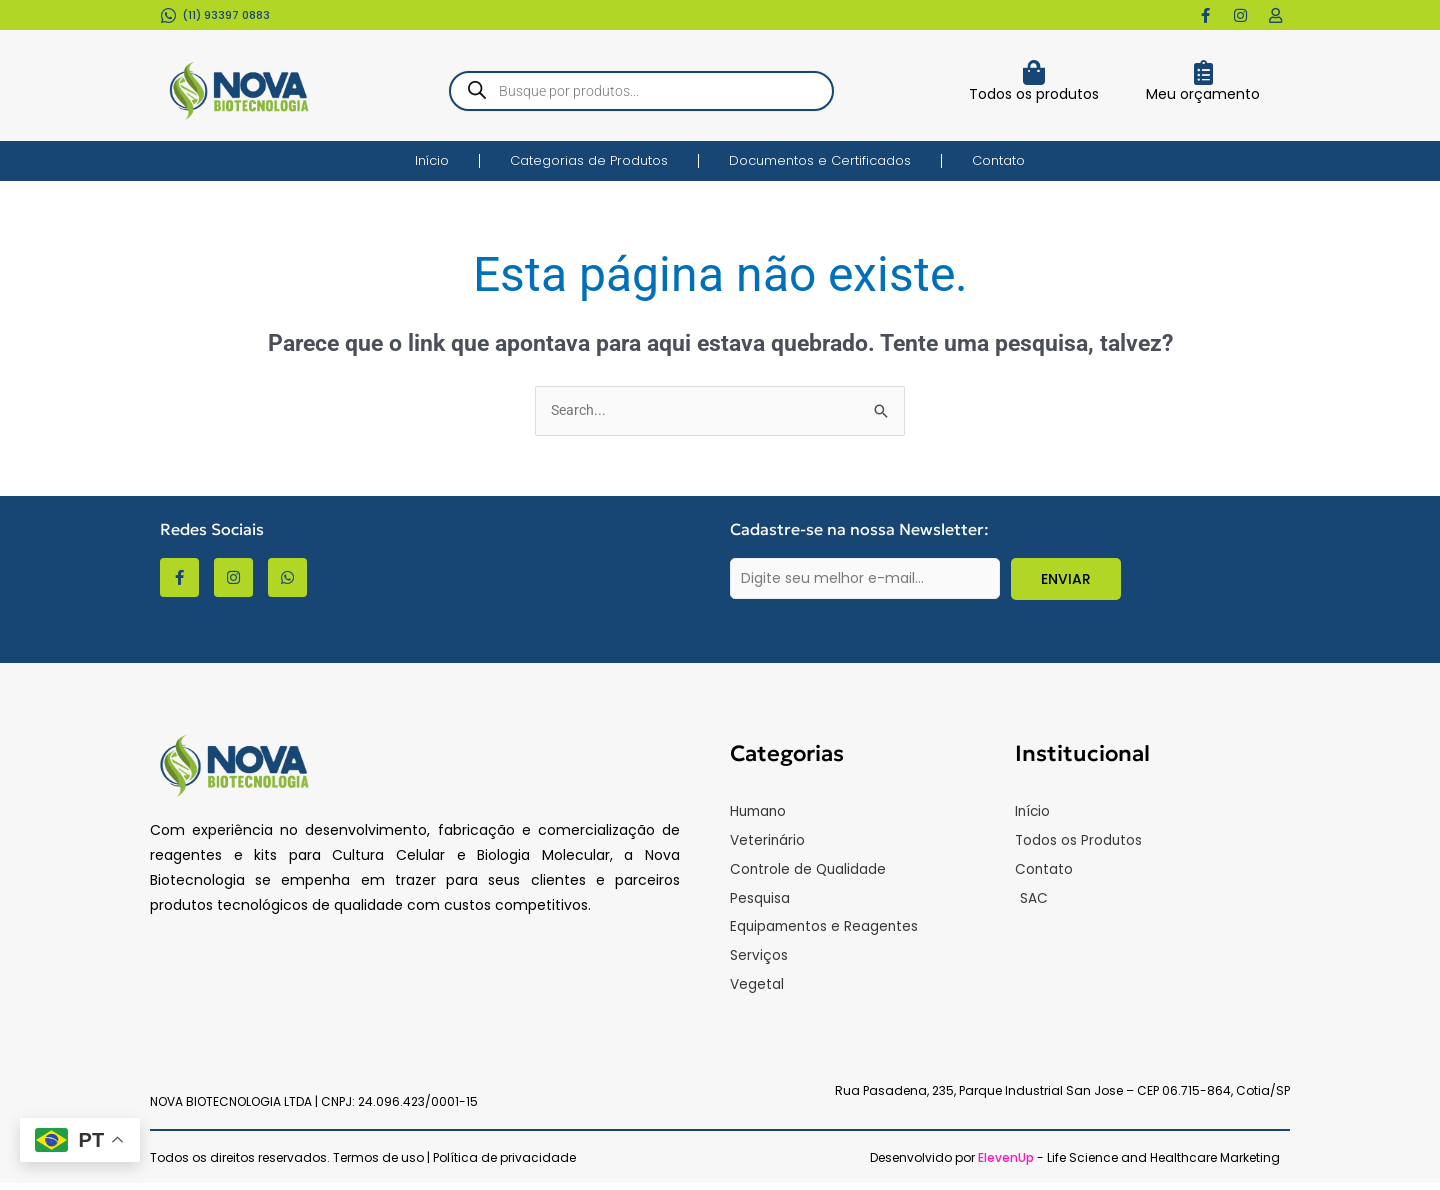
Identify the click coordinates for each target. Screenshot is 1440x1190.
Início (432, 160)
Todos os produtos (1034, 94)
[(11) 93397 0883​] (168, 15)
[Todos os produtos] (1033, 72)
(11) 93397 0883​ (226, 15)
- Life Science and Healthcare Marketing (1129, 1164)
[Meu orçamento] (1203, 72)
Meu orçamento (1203, 94)
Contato (998, 160)
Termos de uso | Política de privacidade (454, 1164)
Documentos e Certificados (820, 160)
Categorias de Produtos (589, 160)
